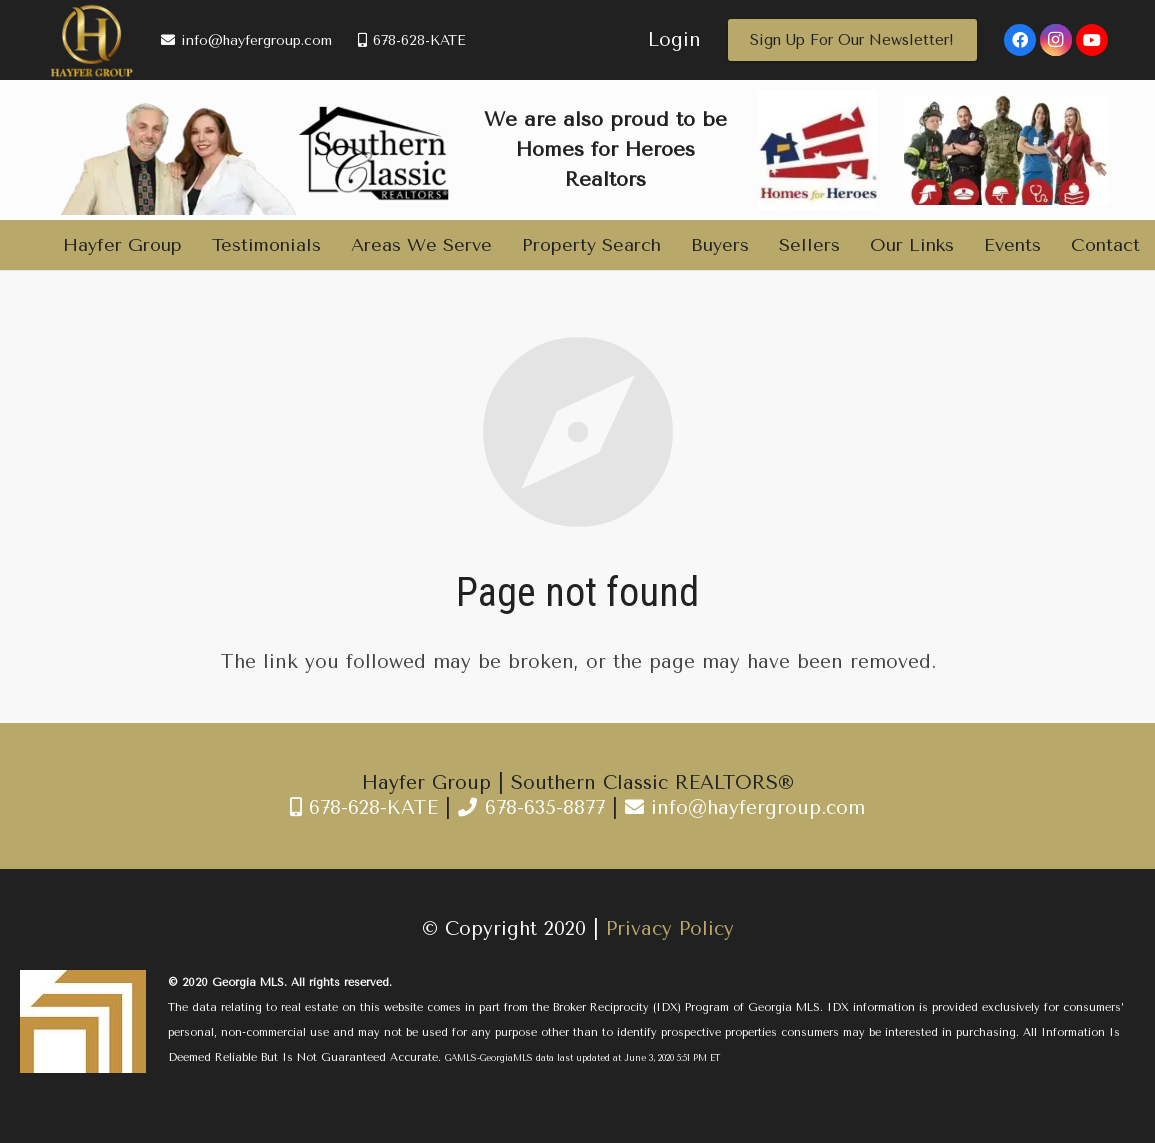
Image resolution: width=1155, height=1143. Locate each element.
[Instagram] (1056, 40)
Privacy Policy (670, 929)
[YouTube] (1092, 40)
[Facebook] (1020, 40)
